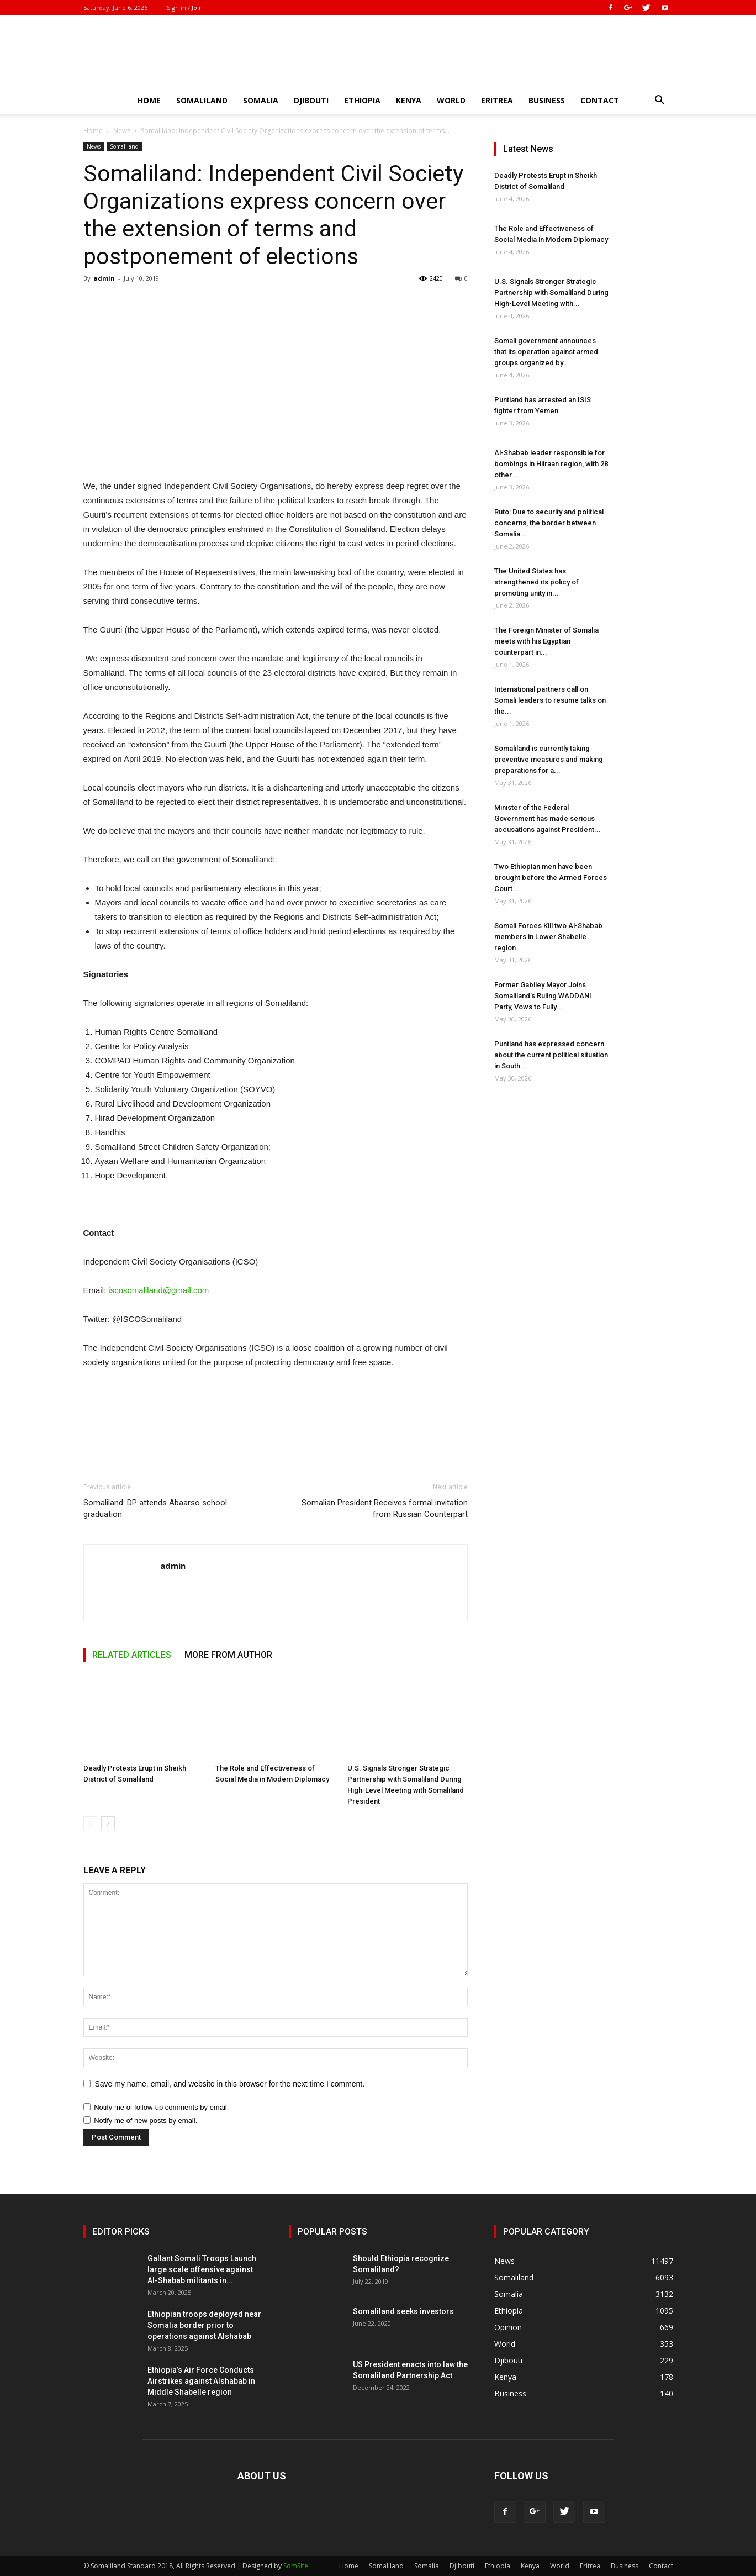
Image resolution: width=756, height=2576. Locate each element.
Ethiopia (362, 100)
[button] (660, 101)
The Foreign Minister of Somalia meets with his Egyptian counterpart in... (546, 641)
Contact (599, 100)
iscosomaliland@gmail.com (158, 1290)
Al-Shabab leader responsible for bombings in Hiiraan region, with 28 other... (551, 464)
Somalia (260, 100)
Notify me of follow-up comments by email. (161, 2107)
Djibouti (311, 100)
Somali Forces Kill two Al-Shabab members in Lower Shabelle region (548, 936)
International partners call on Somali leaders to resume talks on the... (550, 700)
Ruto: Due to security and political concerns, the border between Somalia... (549, 523)
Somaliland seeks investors (403, 2311)
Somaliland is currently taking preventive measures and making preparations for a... (548, 759)
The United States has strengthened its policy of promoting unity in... (536, 582)
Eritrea (497, 100)
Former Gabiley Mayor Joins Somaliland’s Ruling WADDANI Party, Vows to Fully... (542, 996)
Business (546, 100)
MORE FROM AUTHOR (228, 1655)
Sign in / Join (185, 7)
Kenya (408, 100)
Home (149, 100)
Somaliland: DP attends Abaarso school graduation (155, 1508)
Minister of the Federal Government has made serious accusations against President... (547, 818)
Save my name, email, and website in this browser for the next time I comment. (230, 2083)
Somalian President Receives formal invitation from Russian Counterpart (385, 1508)
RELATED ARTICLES (131, 1655)
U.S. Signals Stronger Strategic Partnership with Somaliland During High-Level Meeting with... (551, 292)
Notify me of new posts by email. (145, 2120)
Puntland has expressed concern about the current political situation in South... (551, 1055)
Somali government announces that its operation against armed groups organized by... (546, 351)
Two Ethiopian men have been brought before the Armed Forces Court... (550, 877)
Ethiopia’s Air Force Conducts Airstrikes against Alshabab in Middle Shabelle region (201, 2381)
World (451, 100)
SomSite (295, 2565)
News (121, 130)
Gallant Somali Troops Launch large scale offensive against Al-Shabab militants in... (201, 2269)
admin (104, 278)
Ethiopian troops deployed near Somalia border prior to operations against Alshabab (204, 2325)
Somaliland (202, 100)
